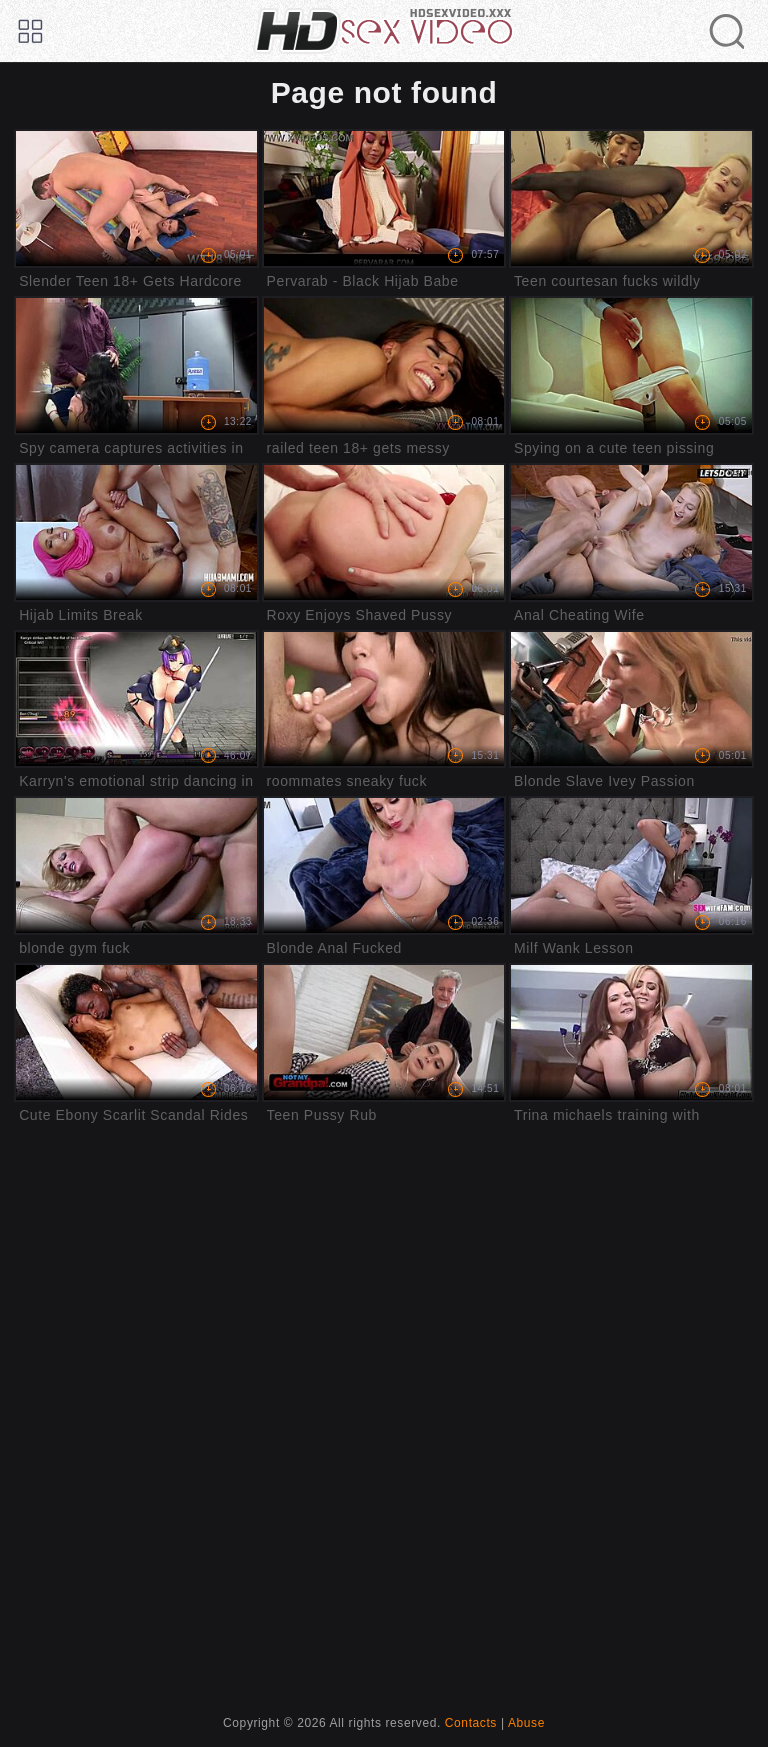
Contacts (471, 1723)
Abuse (526, 1723)
